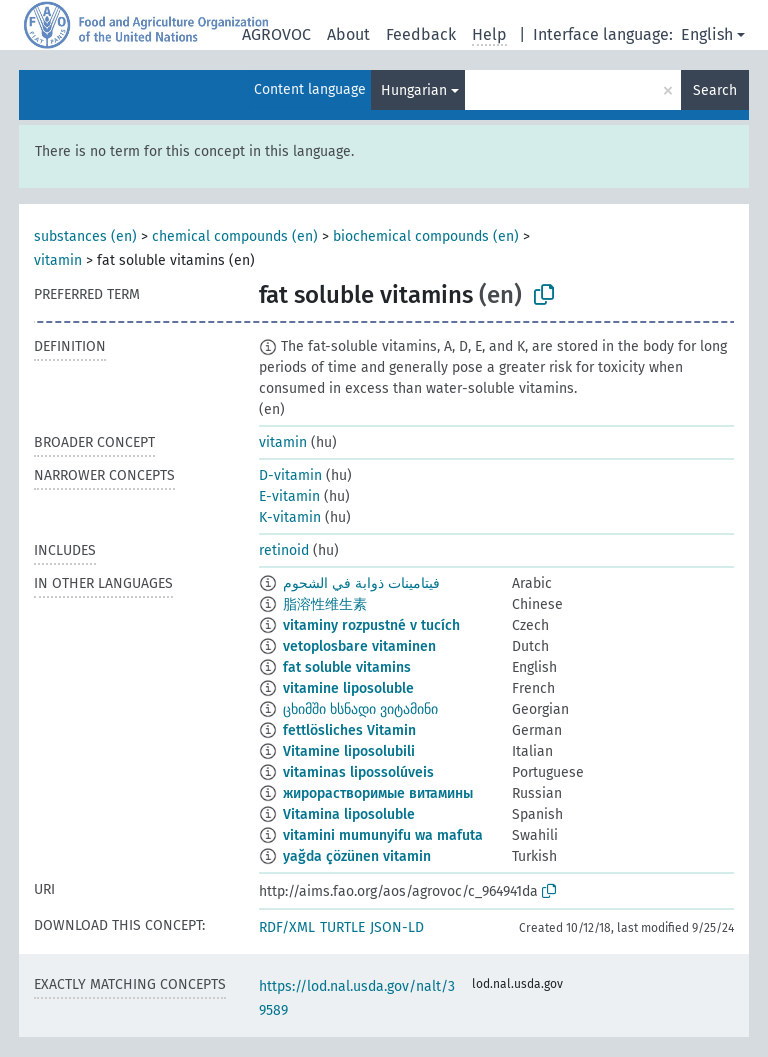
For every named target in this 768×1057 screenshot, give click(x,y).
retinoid (284, 550)
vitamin (58, 260)
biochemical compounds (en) (426, 236)
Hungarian (414, 90)
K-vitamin (290, 517)
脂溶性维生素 (325, 604)
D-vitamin (290, 475)
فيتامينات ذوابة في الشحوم (361, 583)
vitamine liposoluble (348, 688)
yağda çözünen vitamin (357, 856)
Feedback (421, 34)
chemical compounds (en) (235, 236)
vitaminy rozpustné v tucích (371, 625)
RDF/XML (287, 927)
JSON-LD (397, 927)
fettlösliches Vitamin (349, 730)
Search (715, 90)
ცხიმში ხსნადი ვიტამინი (360, 709)
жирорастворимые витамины (378, 793)
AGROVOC (276, 34)
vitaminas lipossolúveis (358, 772)
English (707, 34)
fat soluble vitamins (347, 667)
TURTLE (342, 927)
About (348, 34)
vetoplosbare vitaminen (359, 646)
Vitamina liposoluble (349, 814)
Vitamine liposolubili (349, 751)
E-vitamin (289, 496)
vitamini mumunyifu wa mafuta (383, 835)
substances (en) (85, 236)
